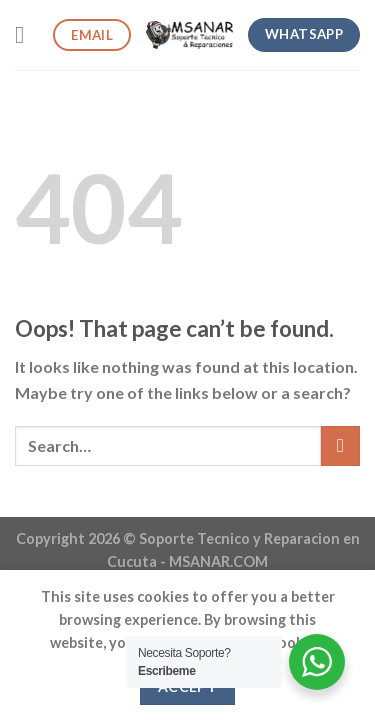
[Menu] (27, 34)
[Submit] (340, 445)
